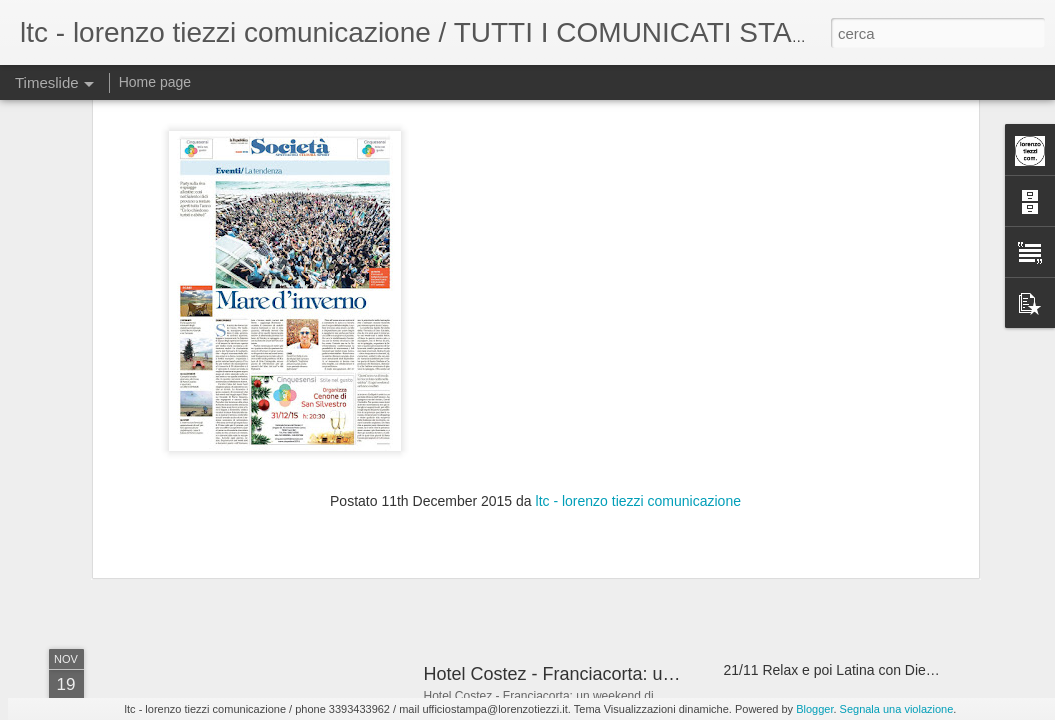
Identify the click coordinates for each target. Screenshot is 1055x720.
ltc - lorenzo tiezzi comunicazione (638, 297)
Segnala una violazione (897, 709)
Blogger (814, 709)
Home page (155, 82)
